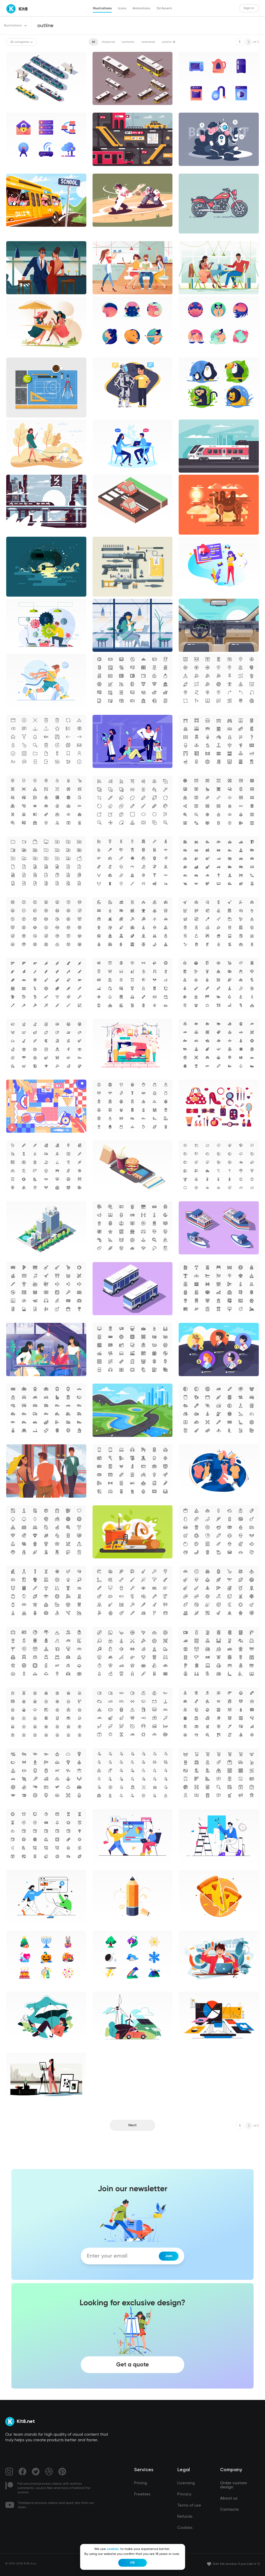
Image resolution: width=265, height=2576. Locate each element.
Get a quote (132, 2364)
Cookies (185, 2528)
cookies (113, 2549)
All (93, 42)
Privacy (184, 2494)
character (108, 42)
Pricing (140, 2483)
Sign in (249, 8)
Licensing (186, 2483)
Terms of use (189, 2505)
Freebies (142, 2494)
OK (132, 2562)
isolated (167, 42)
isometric (128, 42)
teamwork (148, 42)
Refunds (185, 2517)
